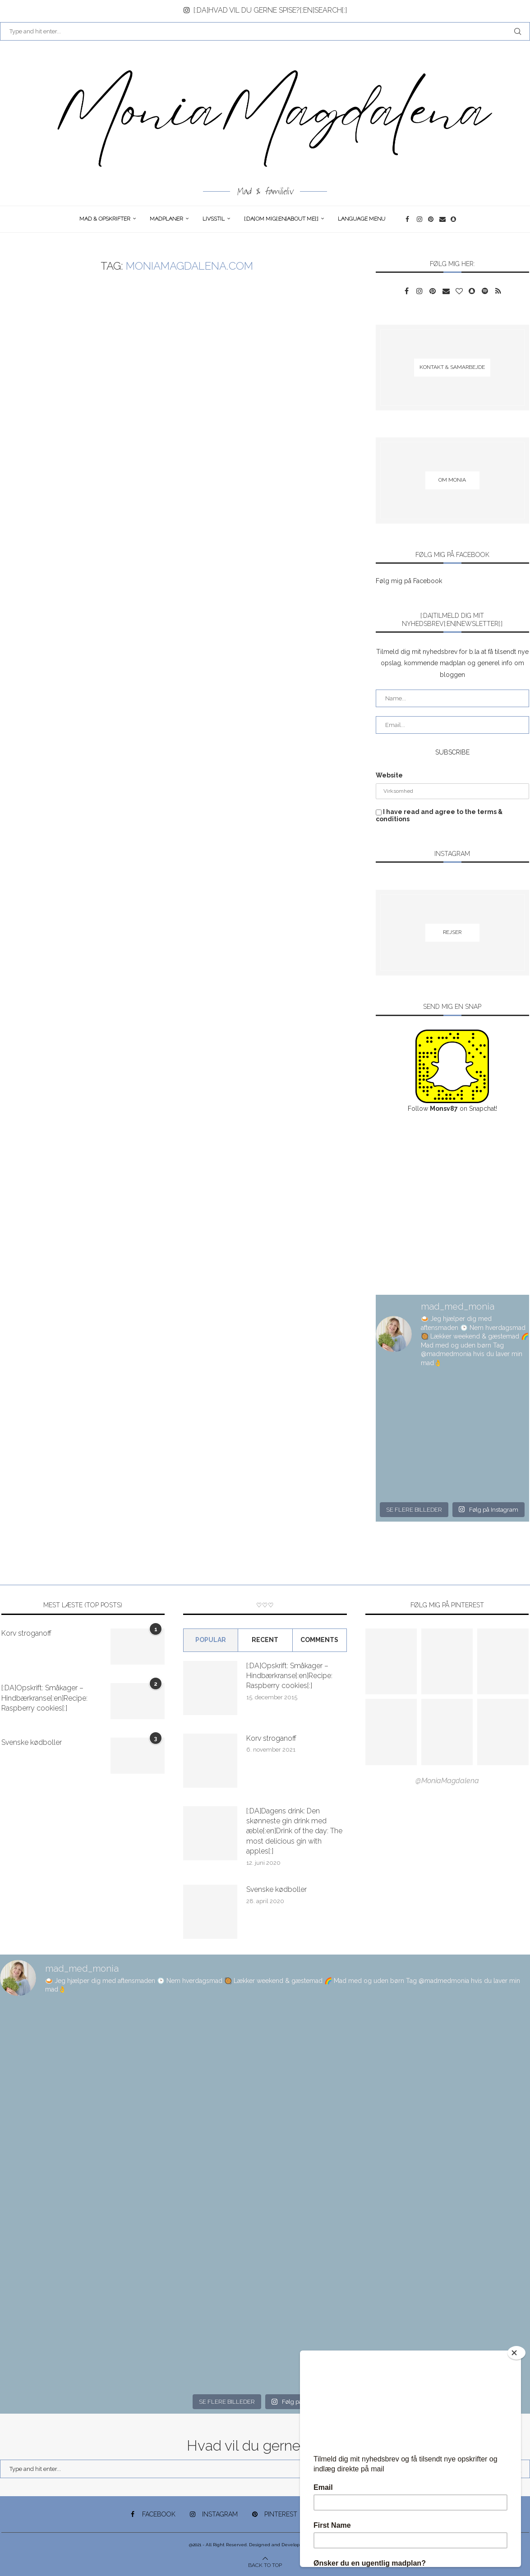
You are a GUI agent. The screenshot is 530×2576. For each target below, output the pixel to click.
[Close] (516, 2353)
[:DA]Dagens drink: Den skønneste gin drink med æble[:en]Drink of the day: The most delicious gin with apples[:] (294, 1831)
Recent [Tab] (265, 1639)
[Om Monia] (452, 480)
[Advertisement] (452, 1204)
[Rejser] (452, 932)
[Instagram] (420, 219)
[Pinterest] (431, 219)
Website (389, 775)
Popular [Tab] (210, 1639)
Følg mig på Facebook (409, 580)
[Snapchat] (454, 219)
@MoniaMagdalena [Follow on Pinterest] (447, 1780)
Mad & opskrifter (104, 219)
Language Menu (361, 219)
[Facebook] (409, 219)
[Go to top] (265, 2564)
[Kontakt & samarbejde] (452, 367)
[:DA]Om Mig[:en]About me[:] (281, 219)
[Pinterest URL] (391, 1661)
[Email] (442, 219)
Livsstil (214, 219)
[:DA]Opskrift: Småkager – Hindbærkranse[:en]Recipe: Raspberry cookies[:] (44, 1698)
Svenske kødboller (31, 1742)
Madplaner (166, 219)
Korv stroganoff (26, 1633)
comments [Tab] (319, 1639)
